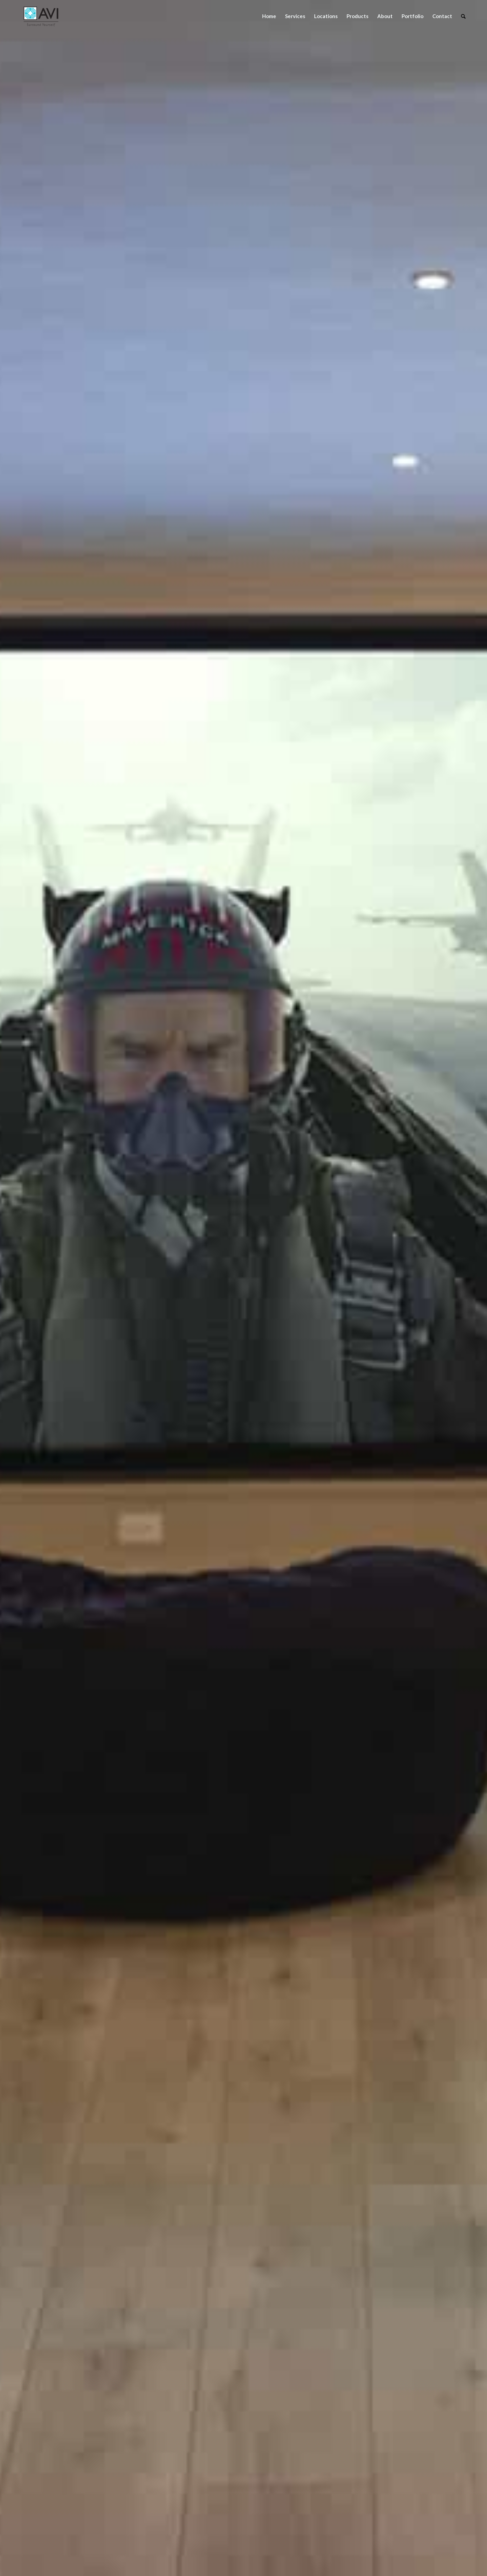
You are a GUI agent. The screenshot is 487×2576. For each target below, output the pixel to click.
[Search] (463, 16)
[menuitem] (269, 16)
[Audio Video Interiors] (41, 16)
